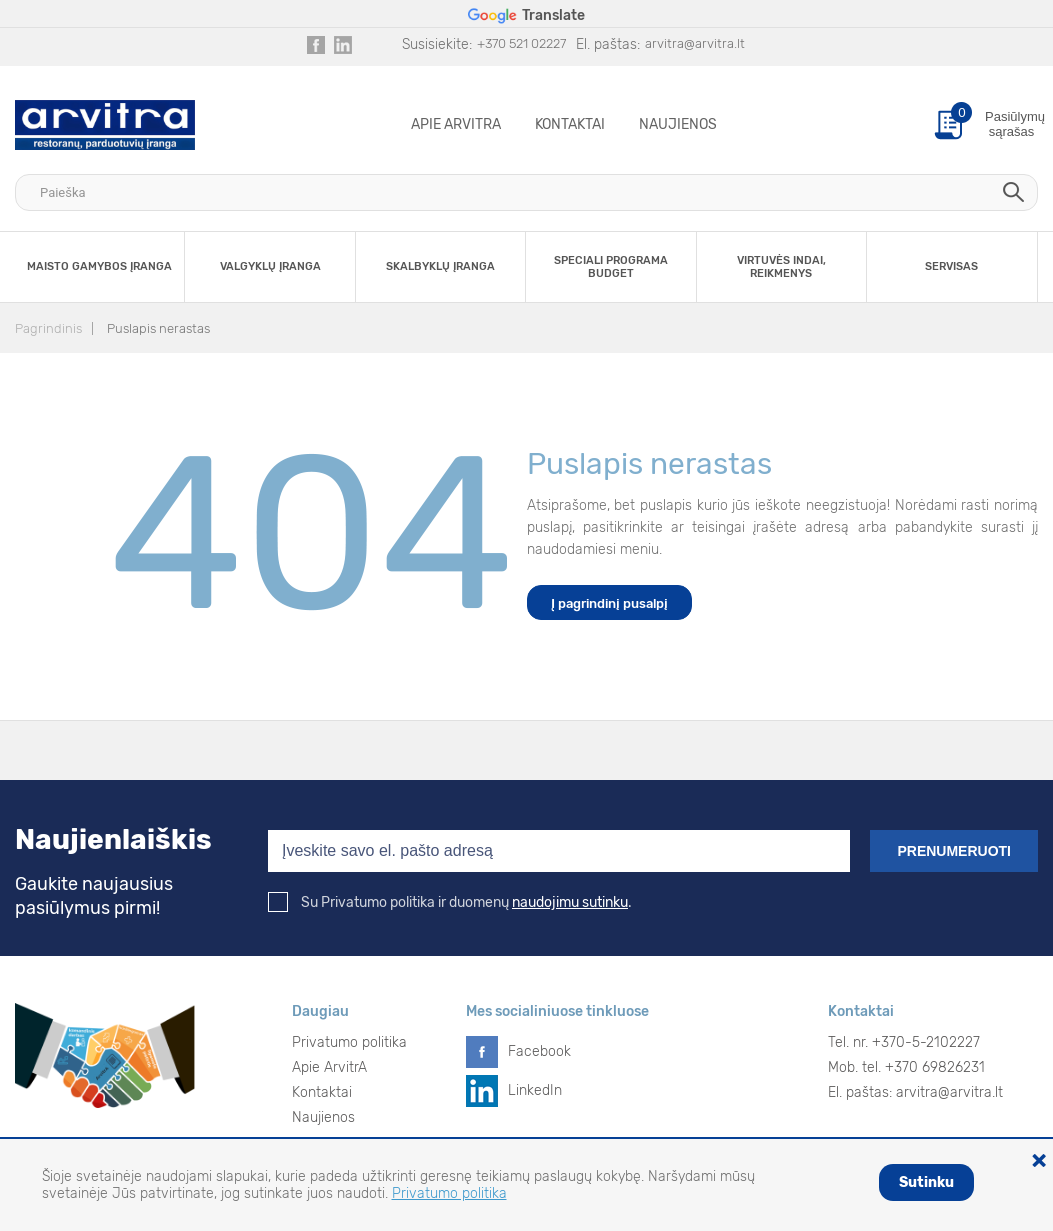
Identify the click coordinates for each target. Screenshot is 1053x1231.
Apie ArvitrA (456, 124)
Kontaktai (570, 124)
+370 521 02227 (521, 43)
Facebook (539, 1051)
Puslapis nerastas (158, 328)
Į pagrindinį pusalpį (609, 603)
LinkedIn (535, 1090)
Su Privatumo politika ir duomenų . (450, 902)
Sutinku (926, 1182)
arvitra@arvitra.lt (695, 43)
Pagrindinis (48, 328)
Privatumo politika (349, 1042)
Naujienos (678, 124)
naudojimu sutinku (570, 902)
